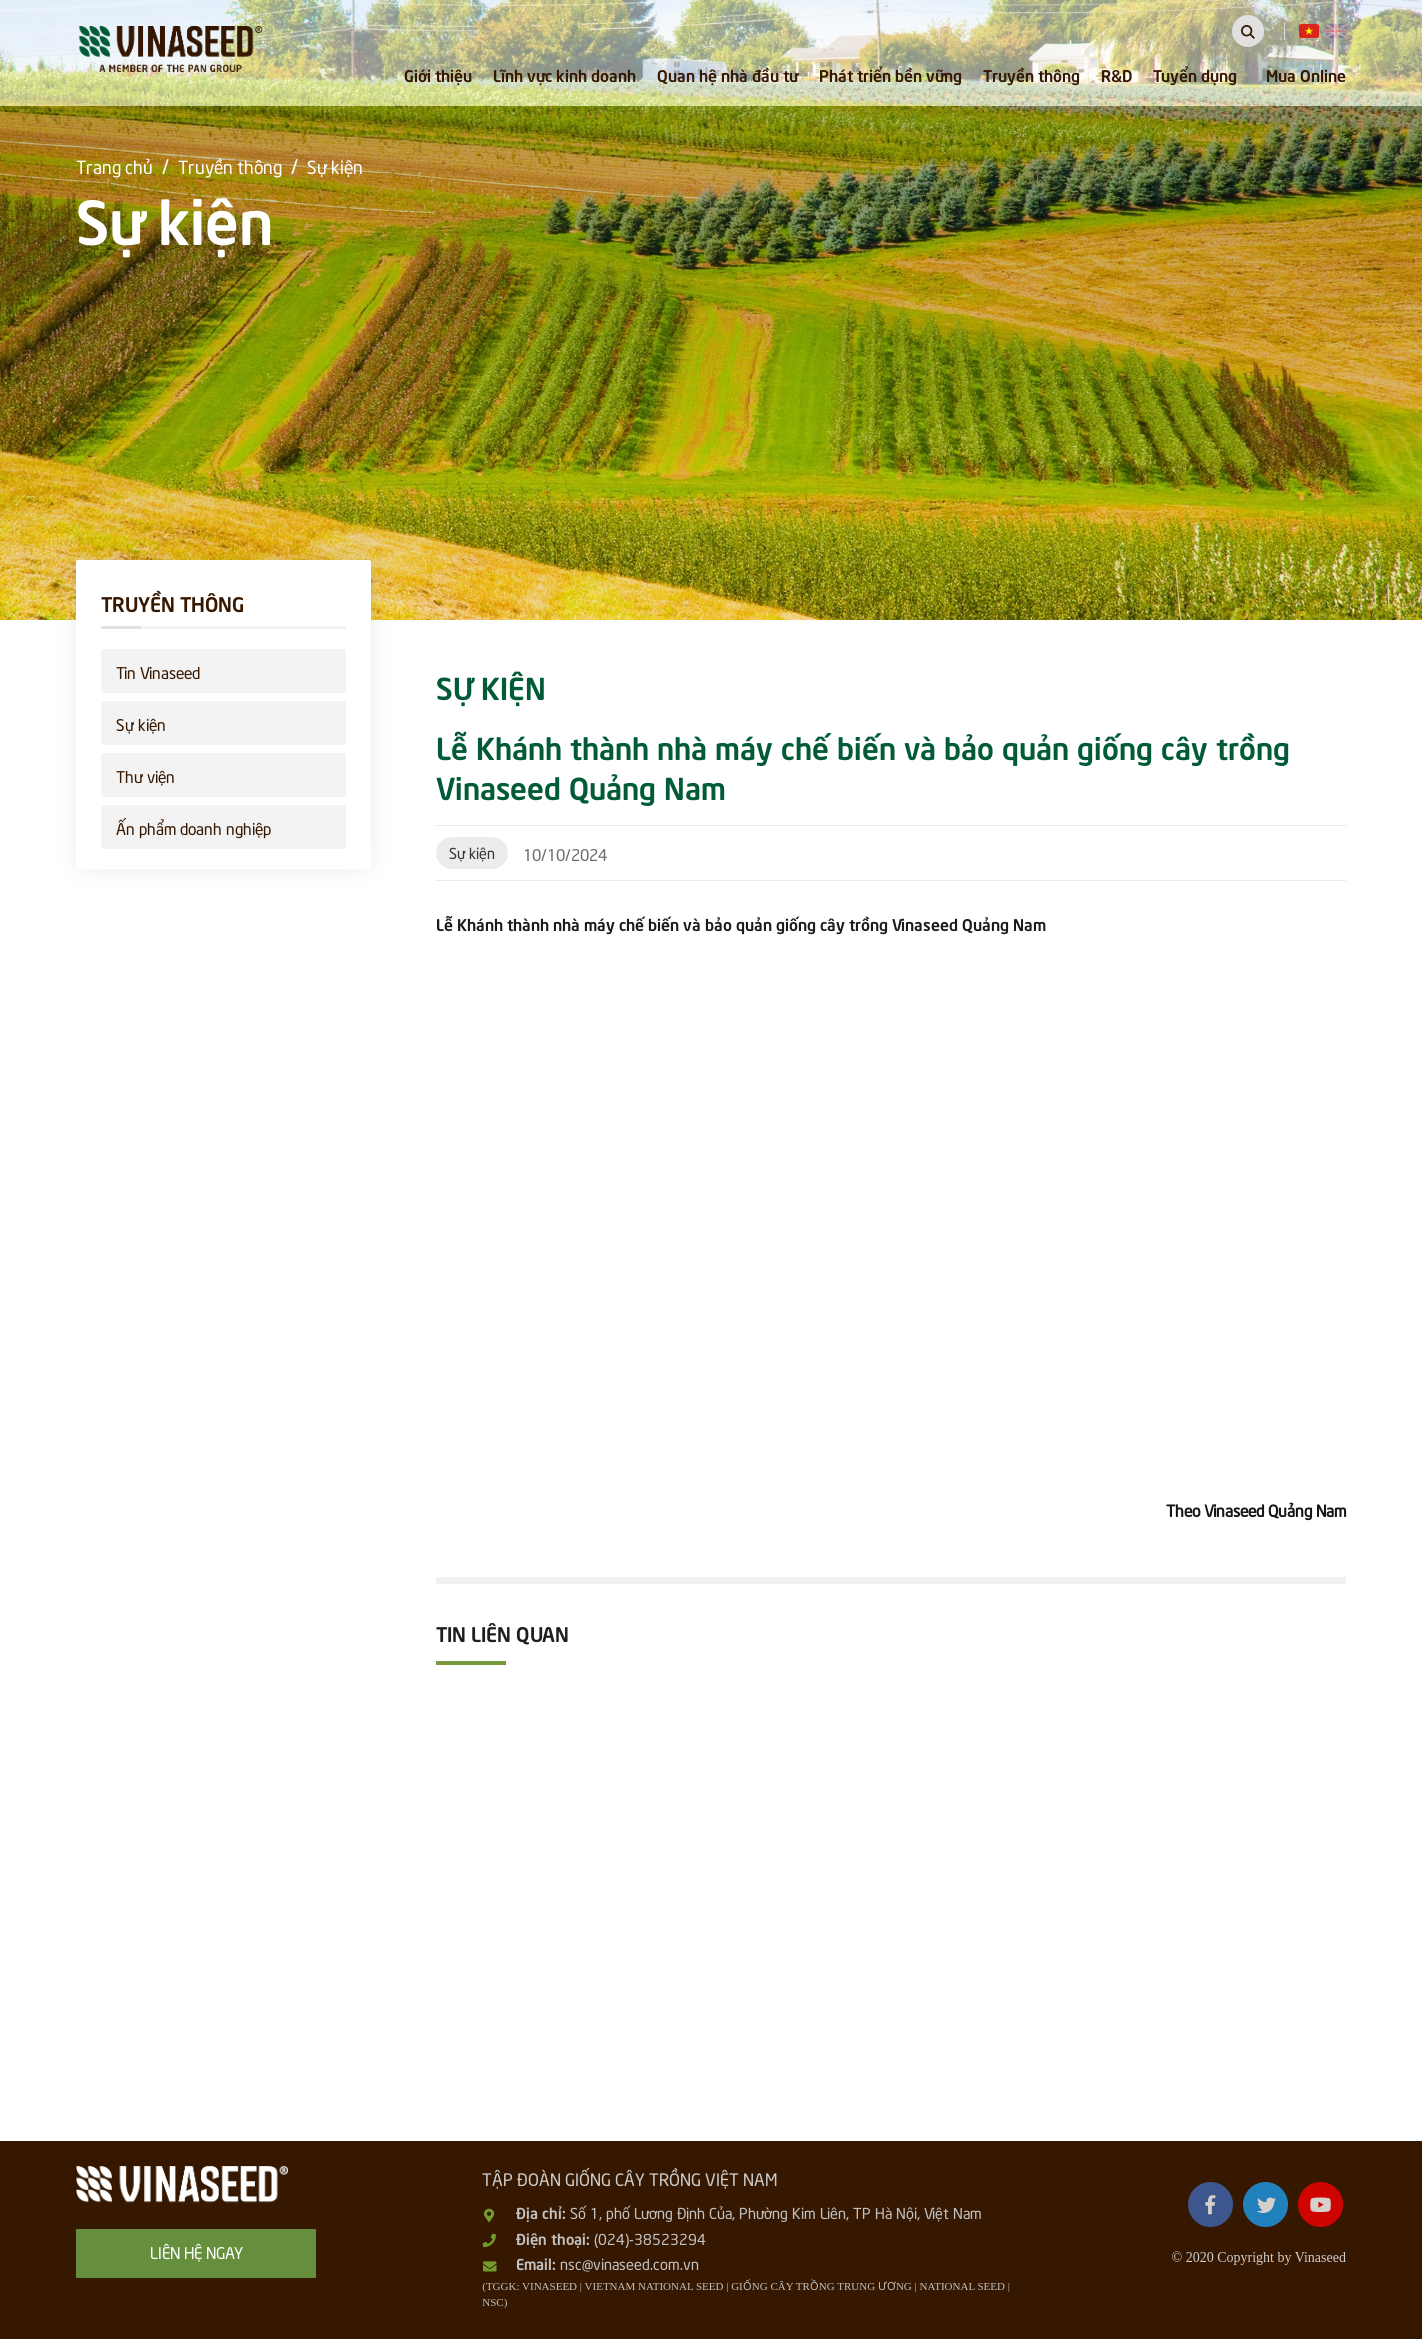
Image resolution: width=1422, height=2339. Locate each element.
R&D (1116, 74)
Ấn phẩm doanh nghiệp (193, 827)
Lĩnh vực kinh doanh (564, 74)
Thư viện (145, 775)
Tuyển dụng (1195, 74)
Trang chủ (114, 165)
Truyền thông (1031, 74)
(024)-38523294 (650, 2238)
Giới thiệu (438, 74)
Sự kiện (335, 165)
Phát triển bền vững (890, 74)
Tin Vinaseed (158, 671)
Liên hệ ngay (196, 2251)
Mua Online (1306, 74)
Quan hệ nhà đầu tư (727, 74)
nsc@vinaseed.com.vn (629, 2263)
